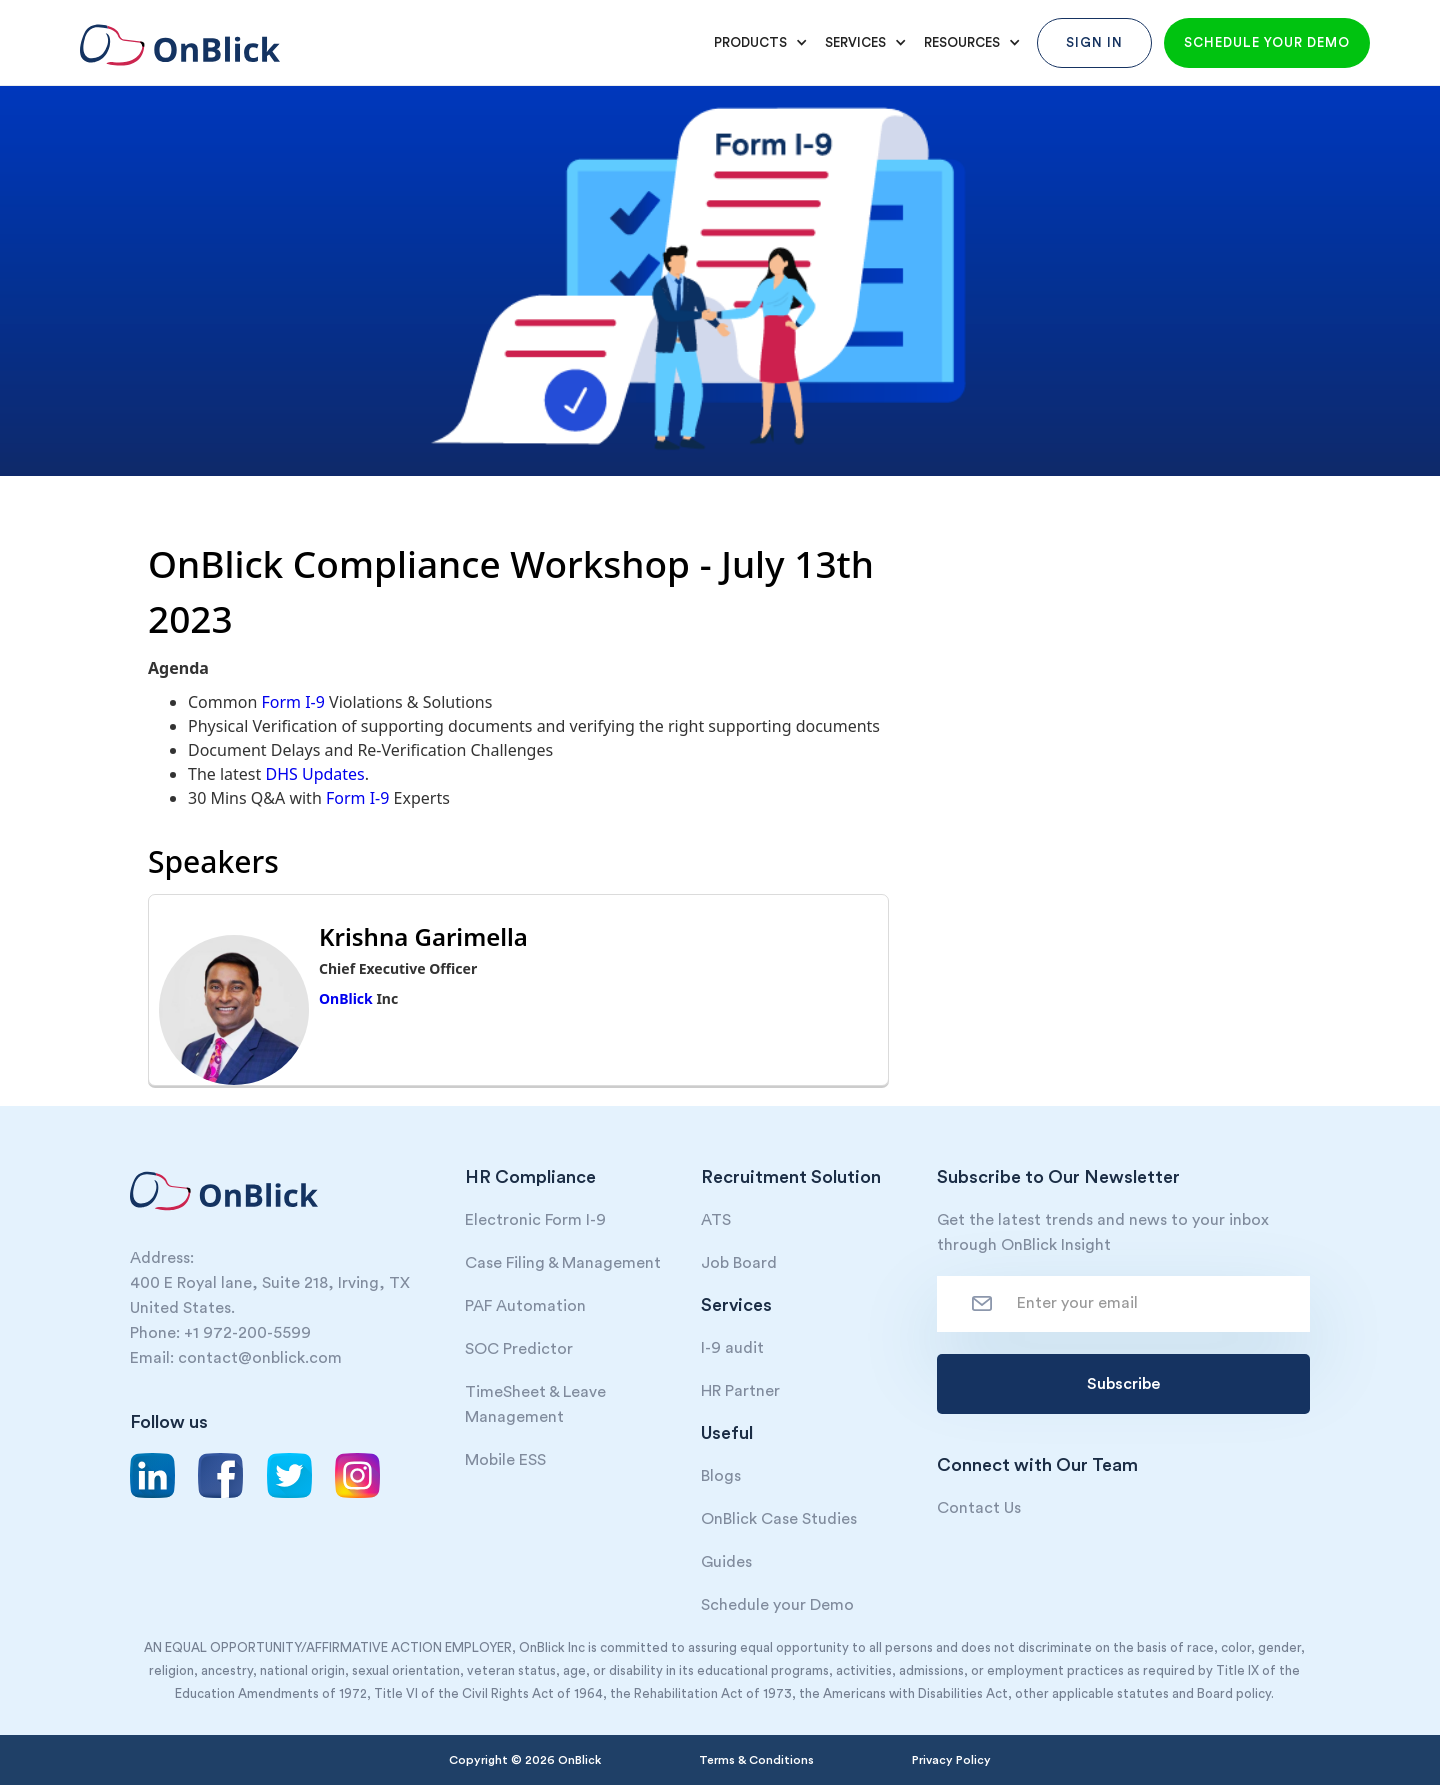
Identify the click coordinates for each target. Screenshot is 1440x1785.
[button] (757, 43)
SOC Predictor (519, 1349)
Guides (726, 1562)
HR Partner (740, 1391)
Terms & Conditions (756, 1760)
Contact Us (979, 1508)
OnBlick (346, 998)
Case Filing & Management (563, 1263)
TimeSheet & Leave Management (535, 1404)
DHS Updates (314, 774)
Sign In (1094, 42)
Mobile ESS (505, 1460)
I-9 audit (732, 1348)
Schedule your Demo (777, 1605)
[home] (175, 35)
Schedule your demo (1267, 42)
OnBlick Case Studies (779, 1519)
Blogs (721, 1476)
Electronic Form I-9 (535, 1220)
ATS (716, 1220)
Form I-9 (292, 702)
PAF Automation (525, 1306)
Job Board (739, 1263)
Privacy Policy (951, 1760)
